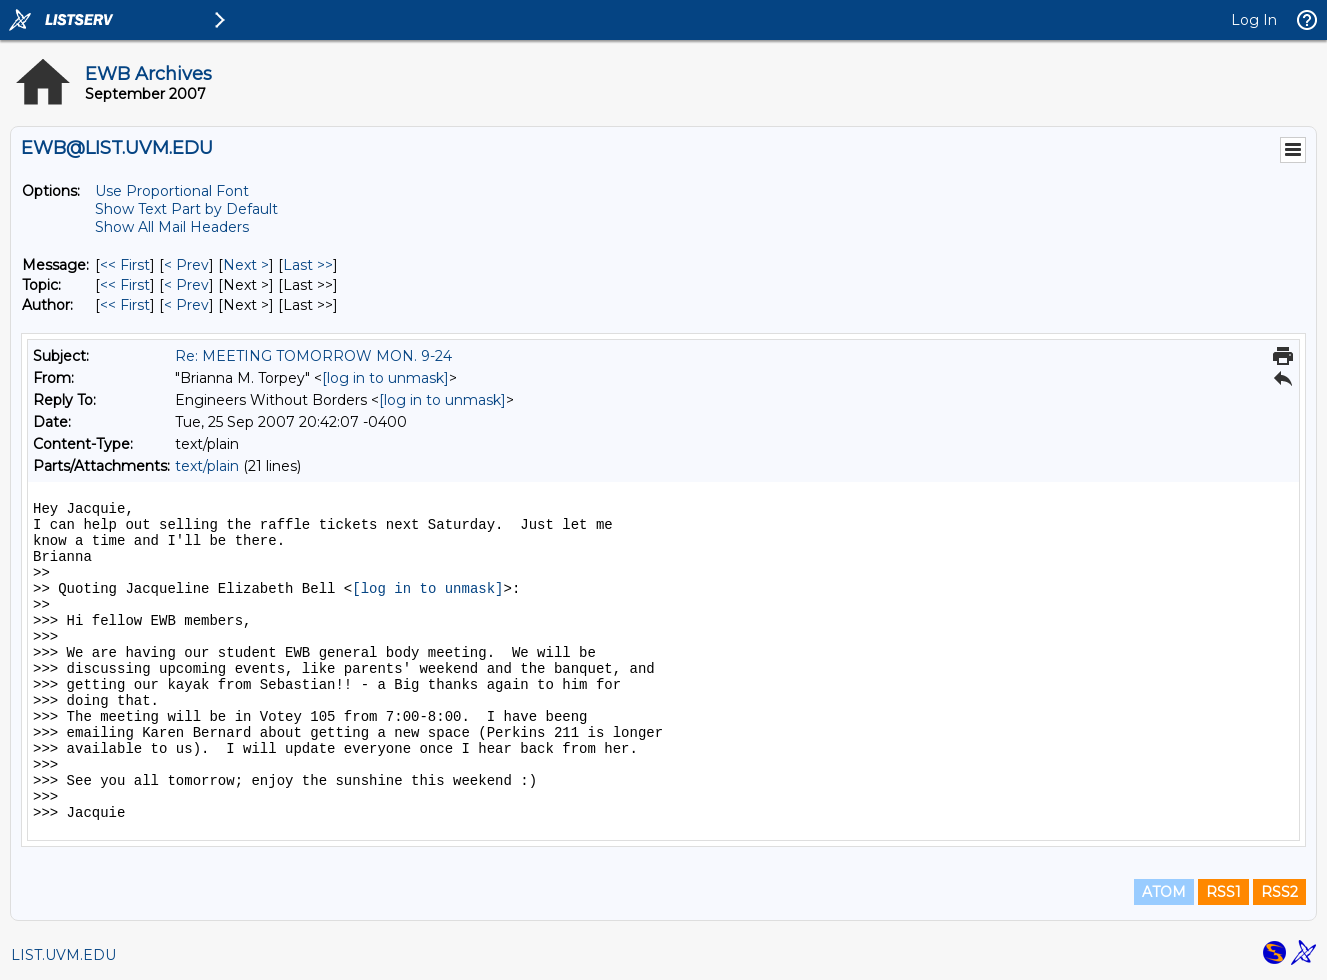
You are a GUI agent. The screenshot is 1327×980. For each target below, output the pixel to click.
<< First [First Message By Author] (125, 305)
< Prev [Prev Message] (186, 265)
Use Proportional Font (172, 191)
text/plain (207, 466)
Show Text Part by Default (186, 209)
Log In (1254, 20)
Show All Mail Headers (172, 227)
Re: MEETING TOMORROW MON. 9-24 (313, 356)
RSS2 (1279, 892)
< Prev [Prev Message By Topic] (186, 285)
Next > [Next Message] (246, 265)
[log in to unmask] (385, 378)
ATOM (1164, 892)
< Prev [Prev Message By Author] (186, 305)
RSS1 (1223, 892)
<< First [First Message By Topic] (125, 285)
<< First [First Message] (125, 265)
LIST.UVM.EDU (63, 955)
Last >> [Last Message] (308, 265)
